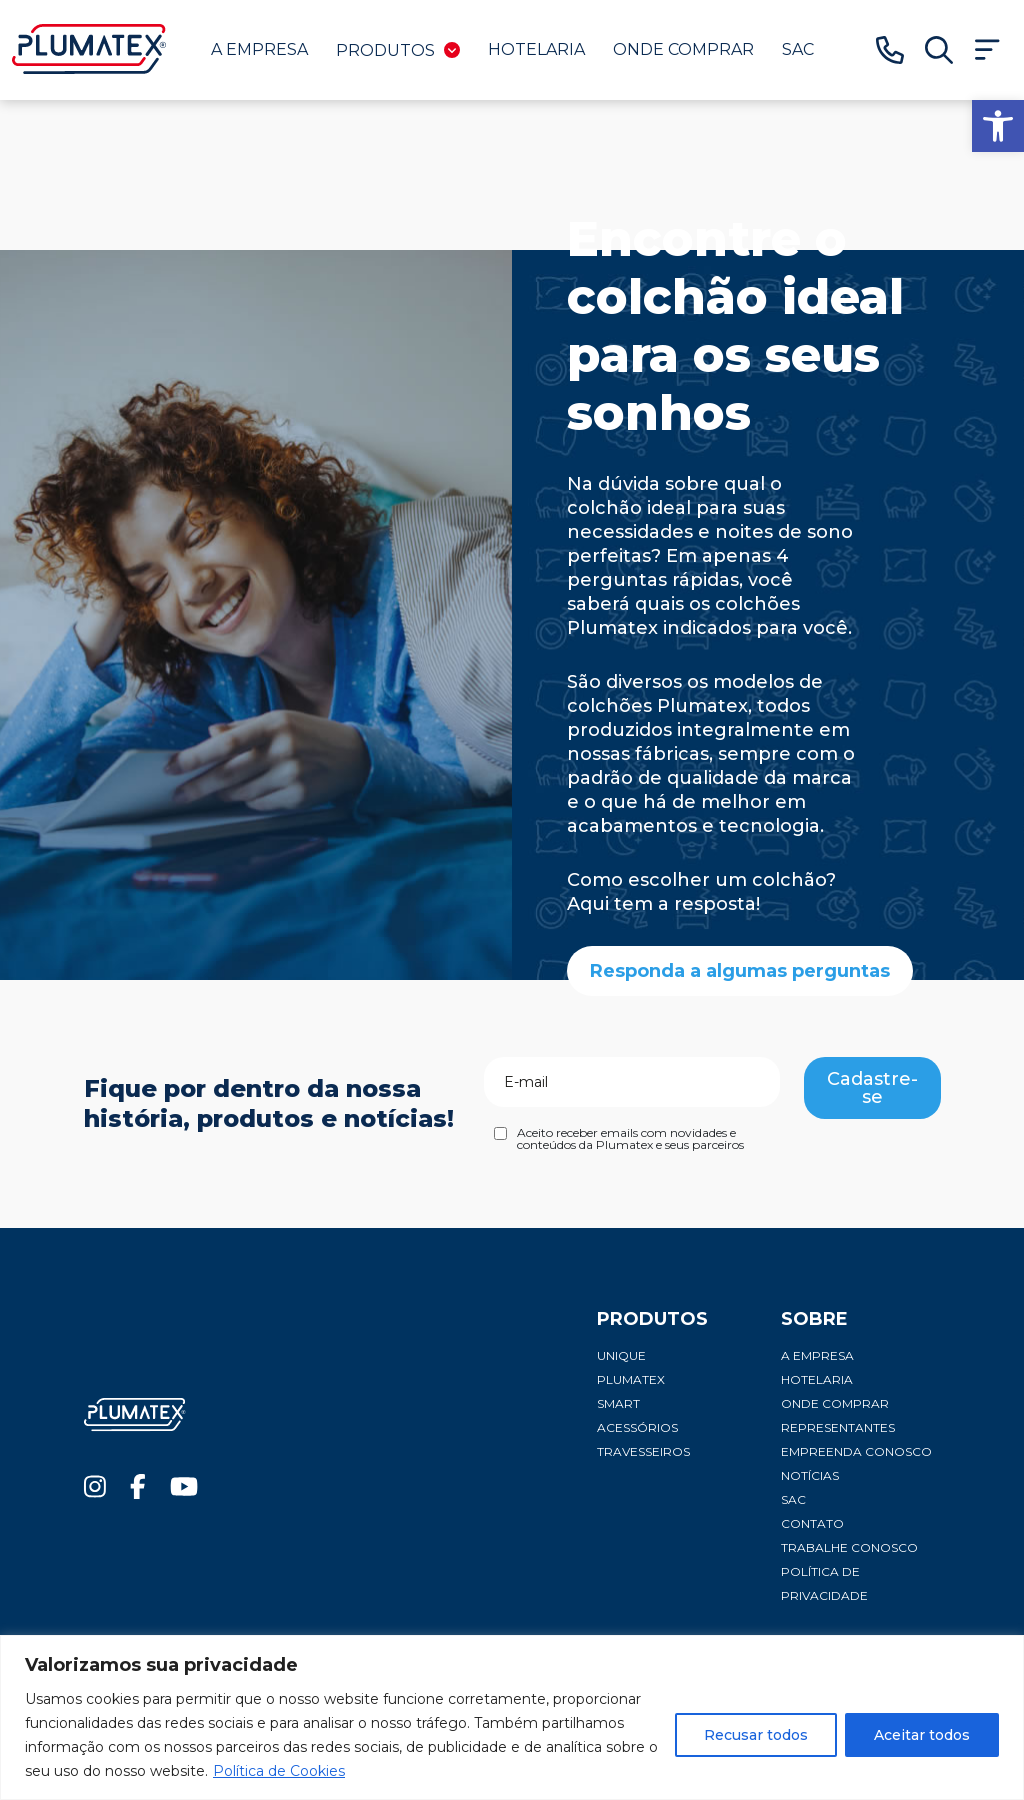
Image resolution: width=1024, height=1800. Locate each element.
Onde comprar (683, 49)
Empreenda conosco (856, 1451)
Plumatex (631, 1379)
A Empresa (259, 49)
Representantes (838, 1427)
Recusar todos (756, 1735)
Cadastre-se (872, 1088)
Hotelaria (536, 49)
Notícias (810, 1475)
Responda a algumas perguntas (740, 971)
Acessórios (637, 1427)
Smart (618, 1403)
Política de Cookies (279, 1771)
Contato (812, 1523)
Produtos (398, 50)
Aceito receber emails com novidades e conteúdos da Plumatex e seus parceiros (630, 1139)
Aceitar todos (922, 1735)
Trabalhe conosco (849, 1547)
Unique (621, 1355)
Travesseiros (643, 1451)
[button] (998, 126)
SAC (798, 49)
